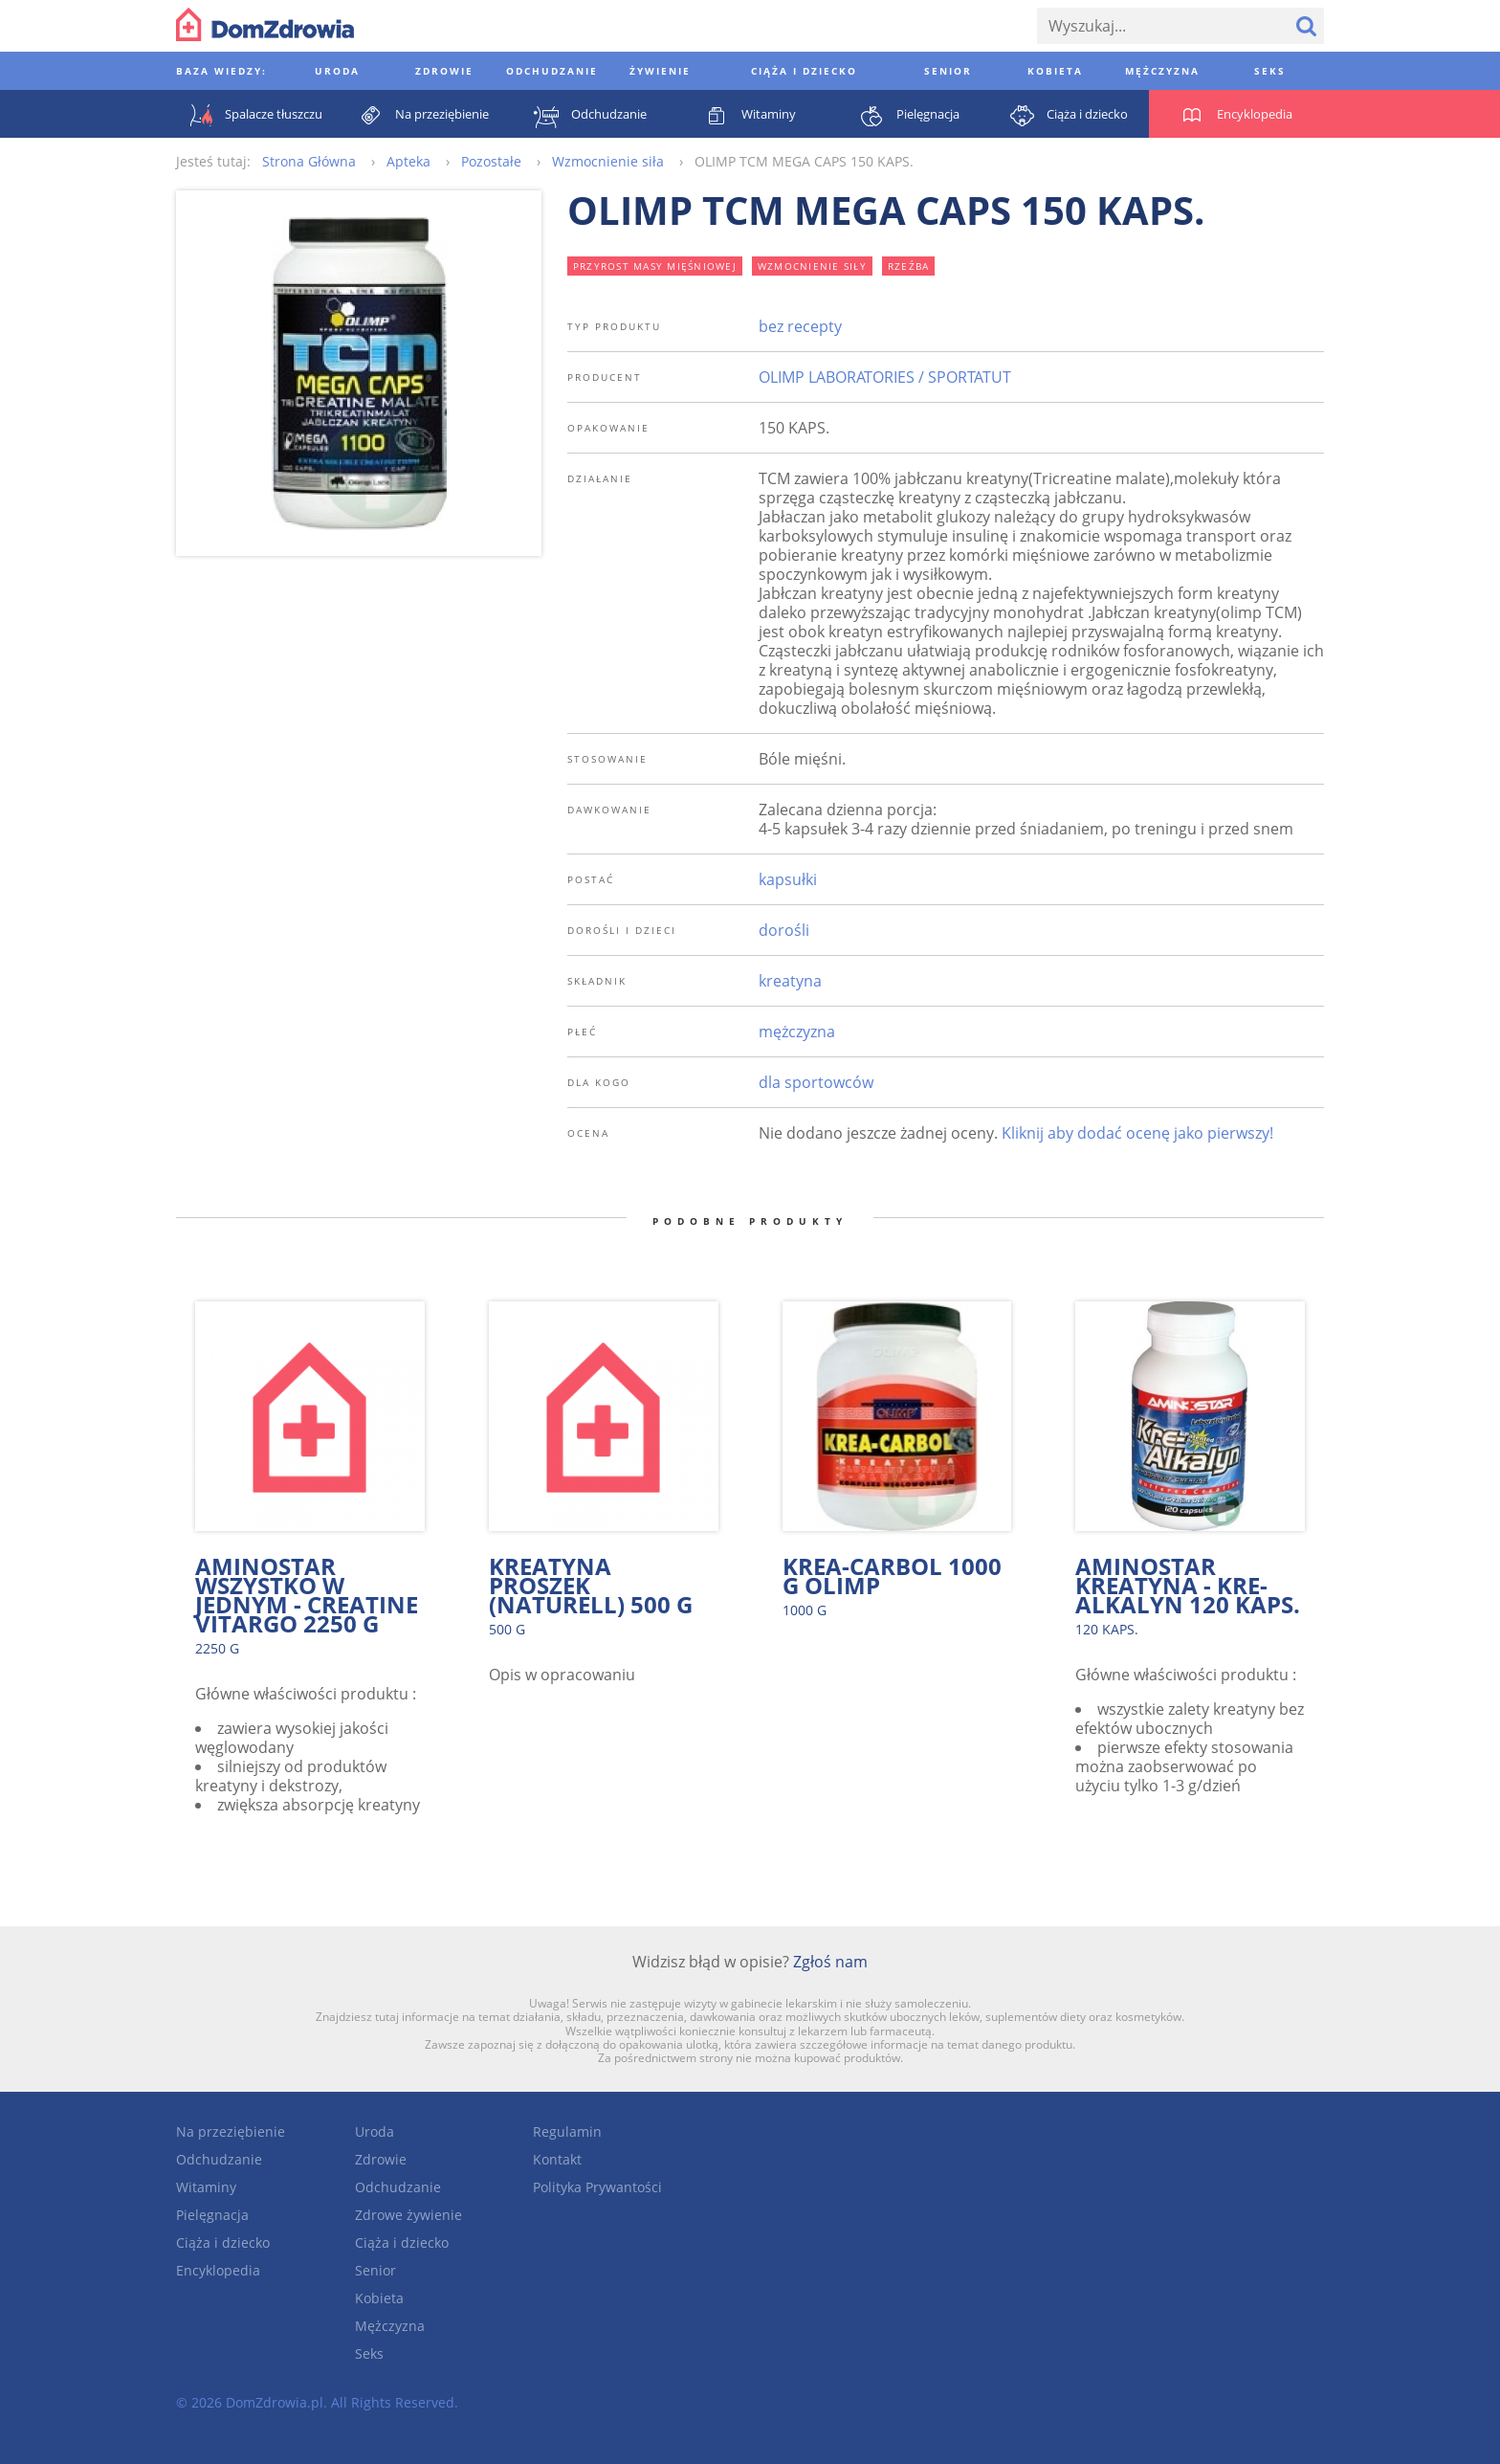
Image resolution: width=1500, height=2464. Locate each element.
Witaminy (206, 2187)
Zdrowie (381, 2159)
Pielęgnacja (212, 2215)
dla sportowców (816, 1082)
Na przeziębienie (230, 2131)
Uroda (374, 2131)
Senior (375, 2270)
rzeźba (909, 266)
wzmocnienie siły (812, 266)
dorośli (784, 930)
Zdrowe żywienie (408, 2215)
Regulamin (567, 2131)
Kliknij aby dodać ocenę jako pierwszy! (1137, 1132)
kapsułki (788, 879)
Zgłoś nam (830, 1961)
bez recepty (800, 326)
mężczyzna (797, 1031)
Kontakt (557, 2159)
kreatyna (790, 980)
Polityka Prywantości (597, 2187)
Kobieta (379, 2298)
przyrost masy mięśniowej (655, 266)
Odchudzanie (219, 2159)
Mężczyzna (390, 2326)
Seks (369, 2353)
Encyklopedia (218, 2270)
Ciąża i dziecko (223, 2242)
